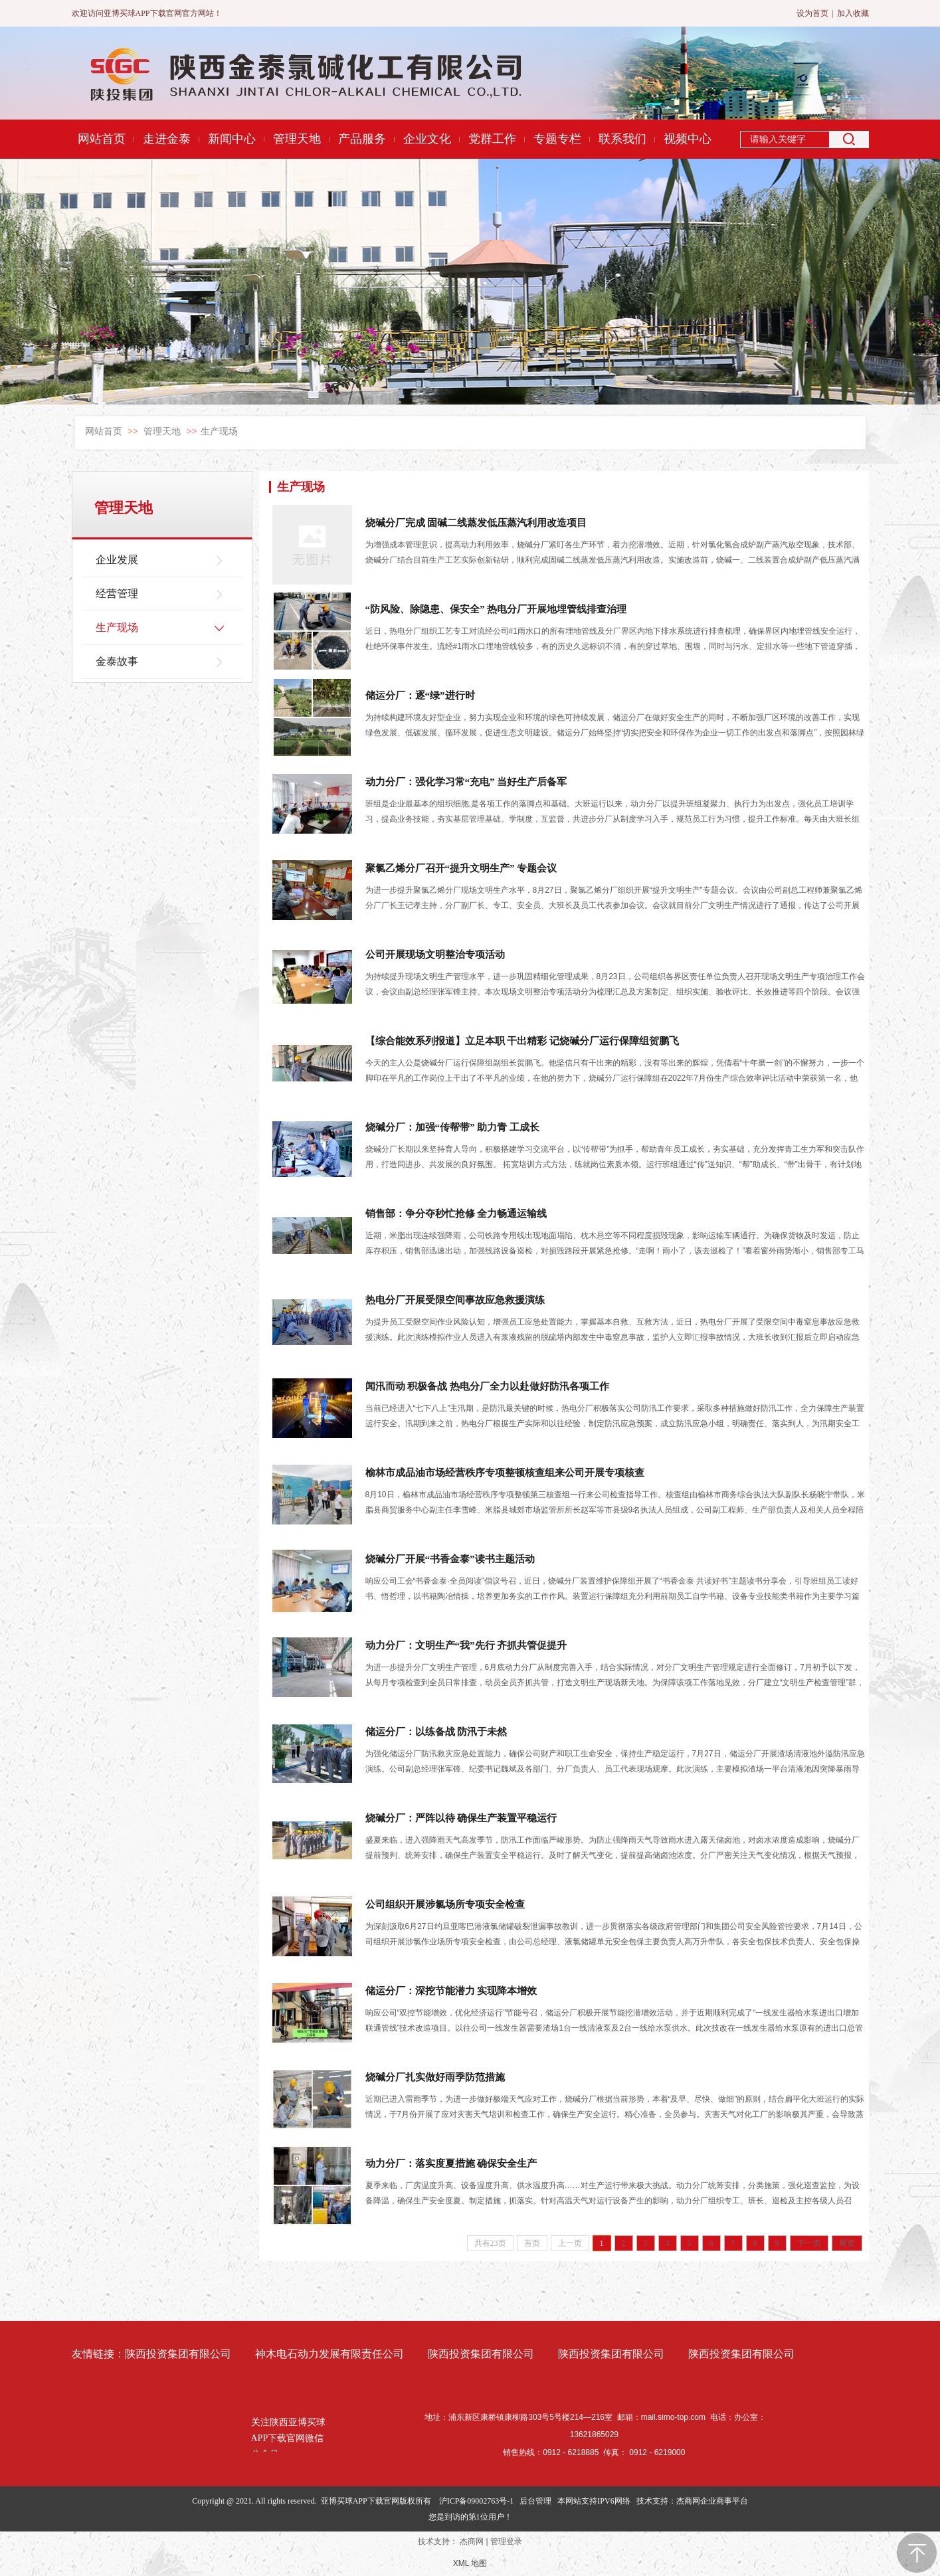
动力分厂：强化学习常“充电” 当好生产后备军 (466, 782)
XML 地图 (470, 2563)
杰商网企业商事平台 (712, 2501)
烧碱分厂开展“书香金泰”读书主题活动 (450, 1559)
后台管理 (535, 2501)
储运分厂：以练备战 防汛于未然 (436, 1731)
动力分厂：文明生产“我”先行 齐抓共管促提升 (466, 1645)
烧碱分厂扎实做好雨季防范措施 (435, 2077)
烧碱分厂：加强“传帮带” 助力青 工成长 (452, 1127)
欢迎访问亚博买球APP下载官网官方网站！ (147, 13)
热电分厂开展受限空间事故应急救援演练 (455, 1300)
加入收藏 (853, 13)
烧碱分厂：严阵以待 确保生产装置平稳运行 (461, 1818)
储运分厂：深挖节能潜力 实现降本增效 (451, 1990)
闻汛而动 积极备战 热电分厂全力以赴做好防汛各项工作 (487, 1386)
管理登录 (506, 2541)
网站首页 (103, 431)
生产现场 (219, 431)
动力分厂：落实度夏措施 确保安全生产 (451, 2163)
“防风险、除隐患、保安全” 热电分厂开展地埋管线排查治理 (496, 609)
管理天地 (162, 431)
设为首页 (812, 13)
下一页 (809, 2243)
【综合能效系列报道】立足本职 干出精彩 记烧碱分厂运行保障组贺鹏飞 (522, 1041)
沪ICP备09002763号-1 (476, 2501)
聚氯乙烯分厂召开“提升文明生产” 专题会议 (461, 868)
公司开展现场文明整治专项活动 (435, 954)
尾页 (847, 2243)
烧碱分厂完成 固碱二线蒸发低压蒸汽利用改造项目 (476, 522)
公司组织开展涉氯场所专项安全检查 (445, 1904)
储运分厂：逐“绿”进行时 (420, 695)
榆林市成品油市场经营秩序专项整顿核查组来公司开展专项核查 (504, 1472)
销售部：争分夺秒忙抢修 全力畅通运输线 (456, 1213)
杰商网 (472, 2541)
